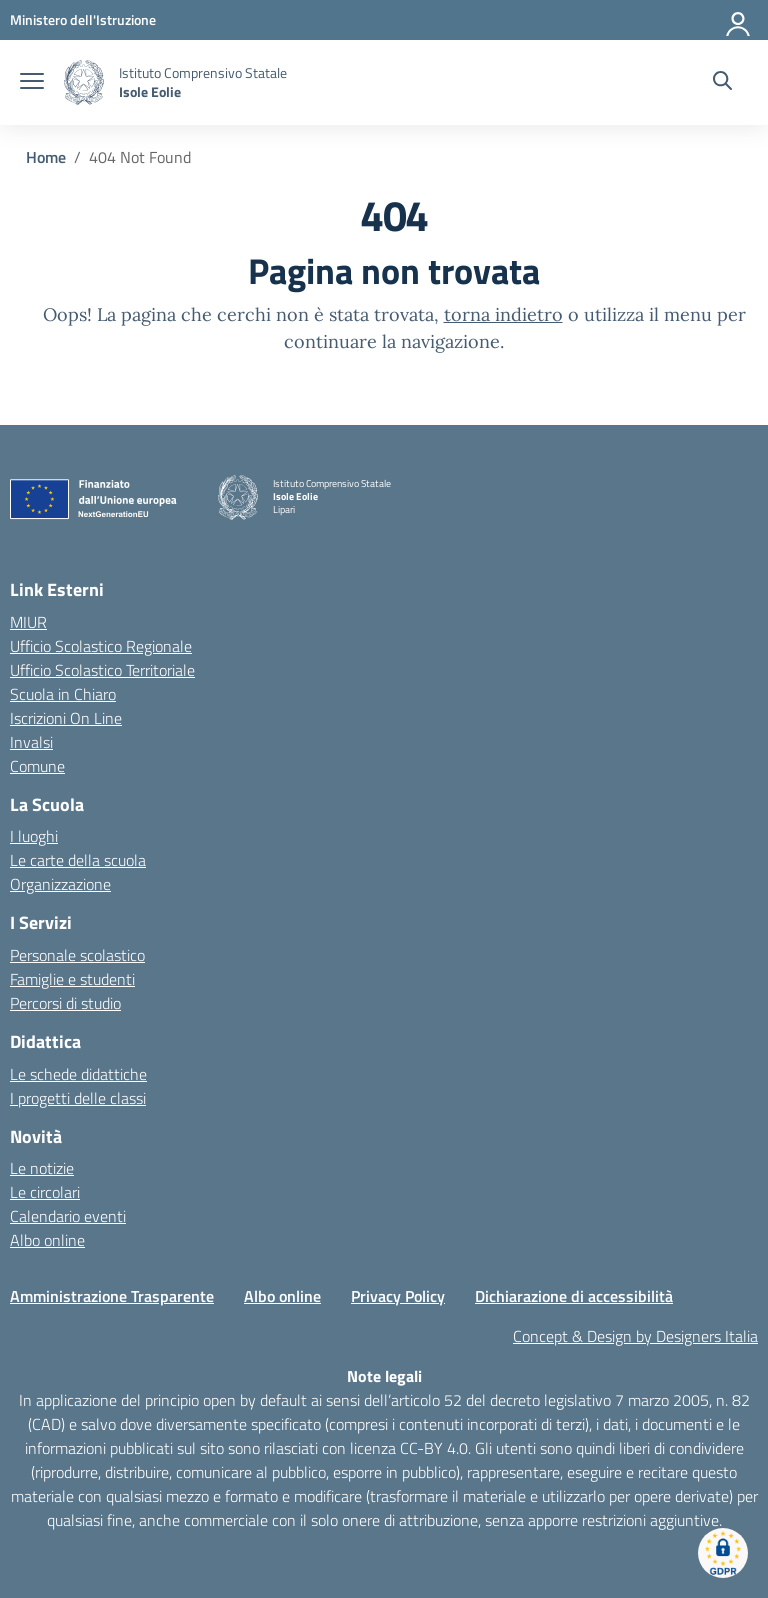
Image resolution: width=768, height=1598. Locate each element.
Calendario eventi (68, 1216)
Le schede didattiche (78, 1074)
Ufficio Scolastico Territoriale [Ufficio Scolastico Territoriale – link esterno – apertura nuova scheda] (102, 670)
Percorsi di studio (65, 1003)
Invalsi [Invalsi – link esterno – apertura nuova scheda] (31, 742)
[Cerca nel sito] (722, 83)
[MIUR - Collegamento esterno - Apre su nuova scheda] (83, 19)
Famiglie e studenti (72, 979)
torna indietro (503, 314)
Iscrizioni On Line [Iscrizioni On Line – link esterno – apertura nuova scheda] (66, 718)
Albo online (47, 1240)
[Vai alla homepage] (84, 82)
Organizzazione (60, 884)
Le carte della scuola (78, 860)
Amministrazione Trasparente (112, 1296)
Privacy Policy (398, 1296)
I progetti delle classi (78, 1098)
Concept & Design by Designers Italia (635, 1336)
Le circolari (45, 1192)
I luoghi (34, 836)
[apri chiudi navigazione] (32, 83)
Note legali (384, 1376)
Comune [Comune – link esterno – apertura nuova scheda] (37, 766)
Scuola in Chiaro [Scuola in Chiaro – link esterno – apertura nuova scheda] (63, 694)
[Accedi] (739, 20)
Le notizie (42, 1168)
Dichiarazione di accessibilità (574, 1296)
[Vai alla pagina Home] (46, 157)
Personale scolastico (77, 955)
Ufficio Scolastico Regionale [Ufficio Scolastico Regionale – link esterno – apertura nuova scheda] (101, 646)
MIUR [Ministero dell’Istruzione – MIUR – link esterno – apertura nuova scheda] (28, 622)
